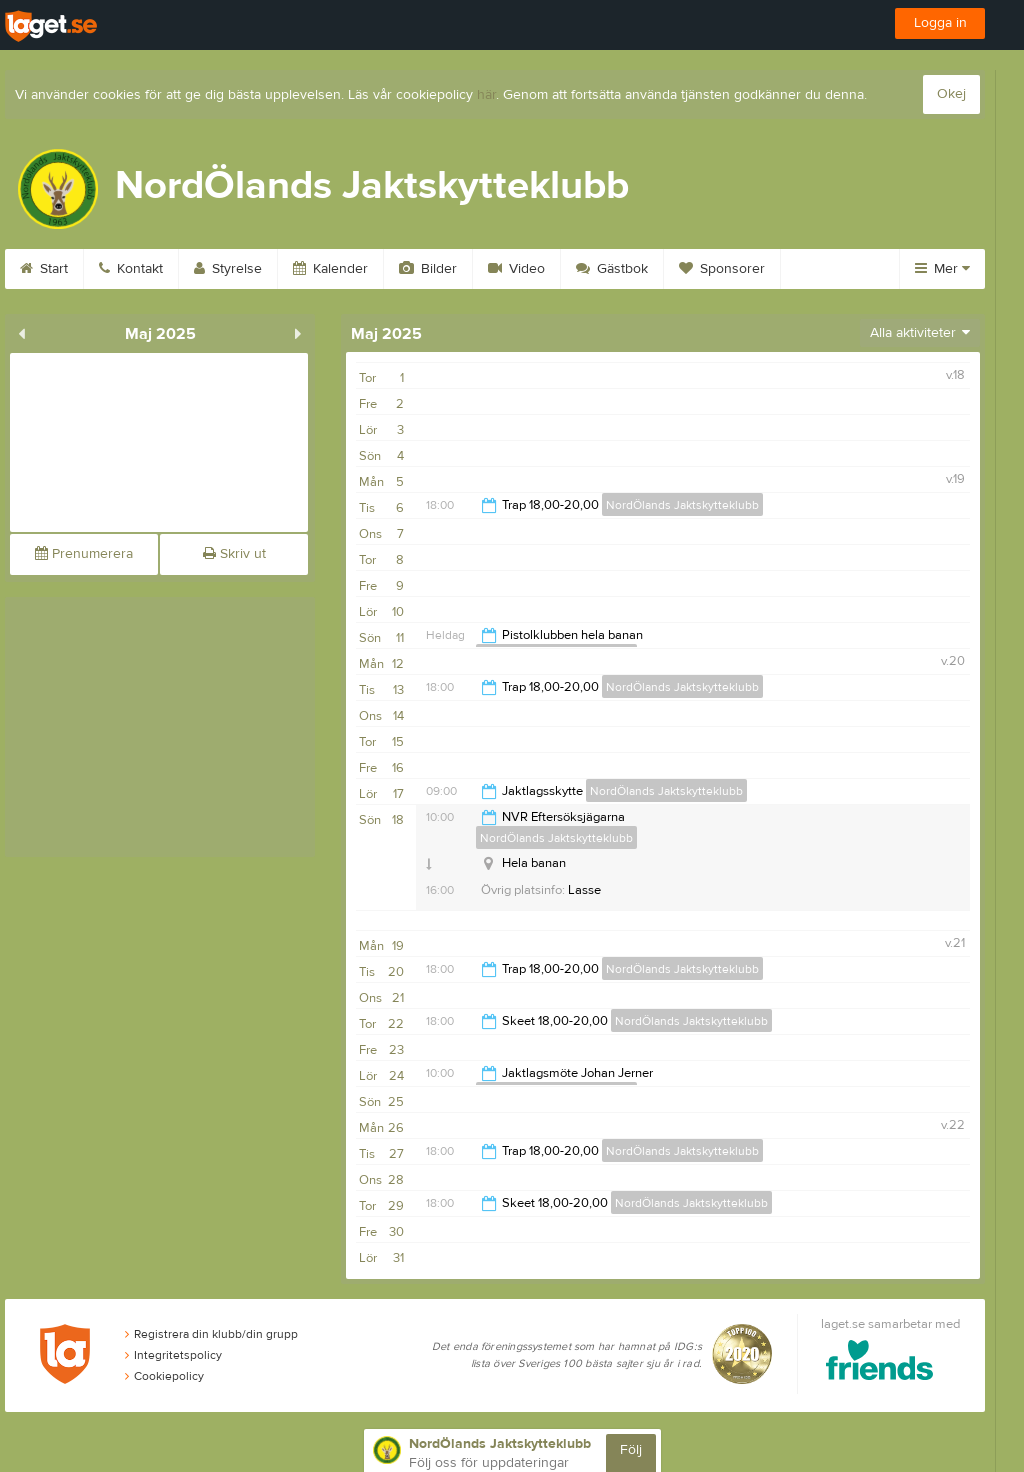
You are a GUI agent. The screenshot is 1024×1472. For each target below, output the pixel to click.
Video (516, 269)
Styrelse (228, 269)
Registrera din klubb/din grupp (211, 1334)
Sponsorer (722, 269)
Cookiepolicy (164, 1376)
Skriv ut (234, 554)
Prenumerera (84, 554)
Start (44, 269)
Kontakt (131, 269)
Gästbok (612, 269)
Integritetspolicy (173, 1355)
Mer (942, 269)
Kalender (330, 269)
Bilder (428, 269)
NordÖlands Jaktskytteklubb (682, 505)
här (486, 95)
